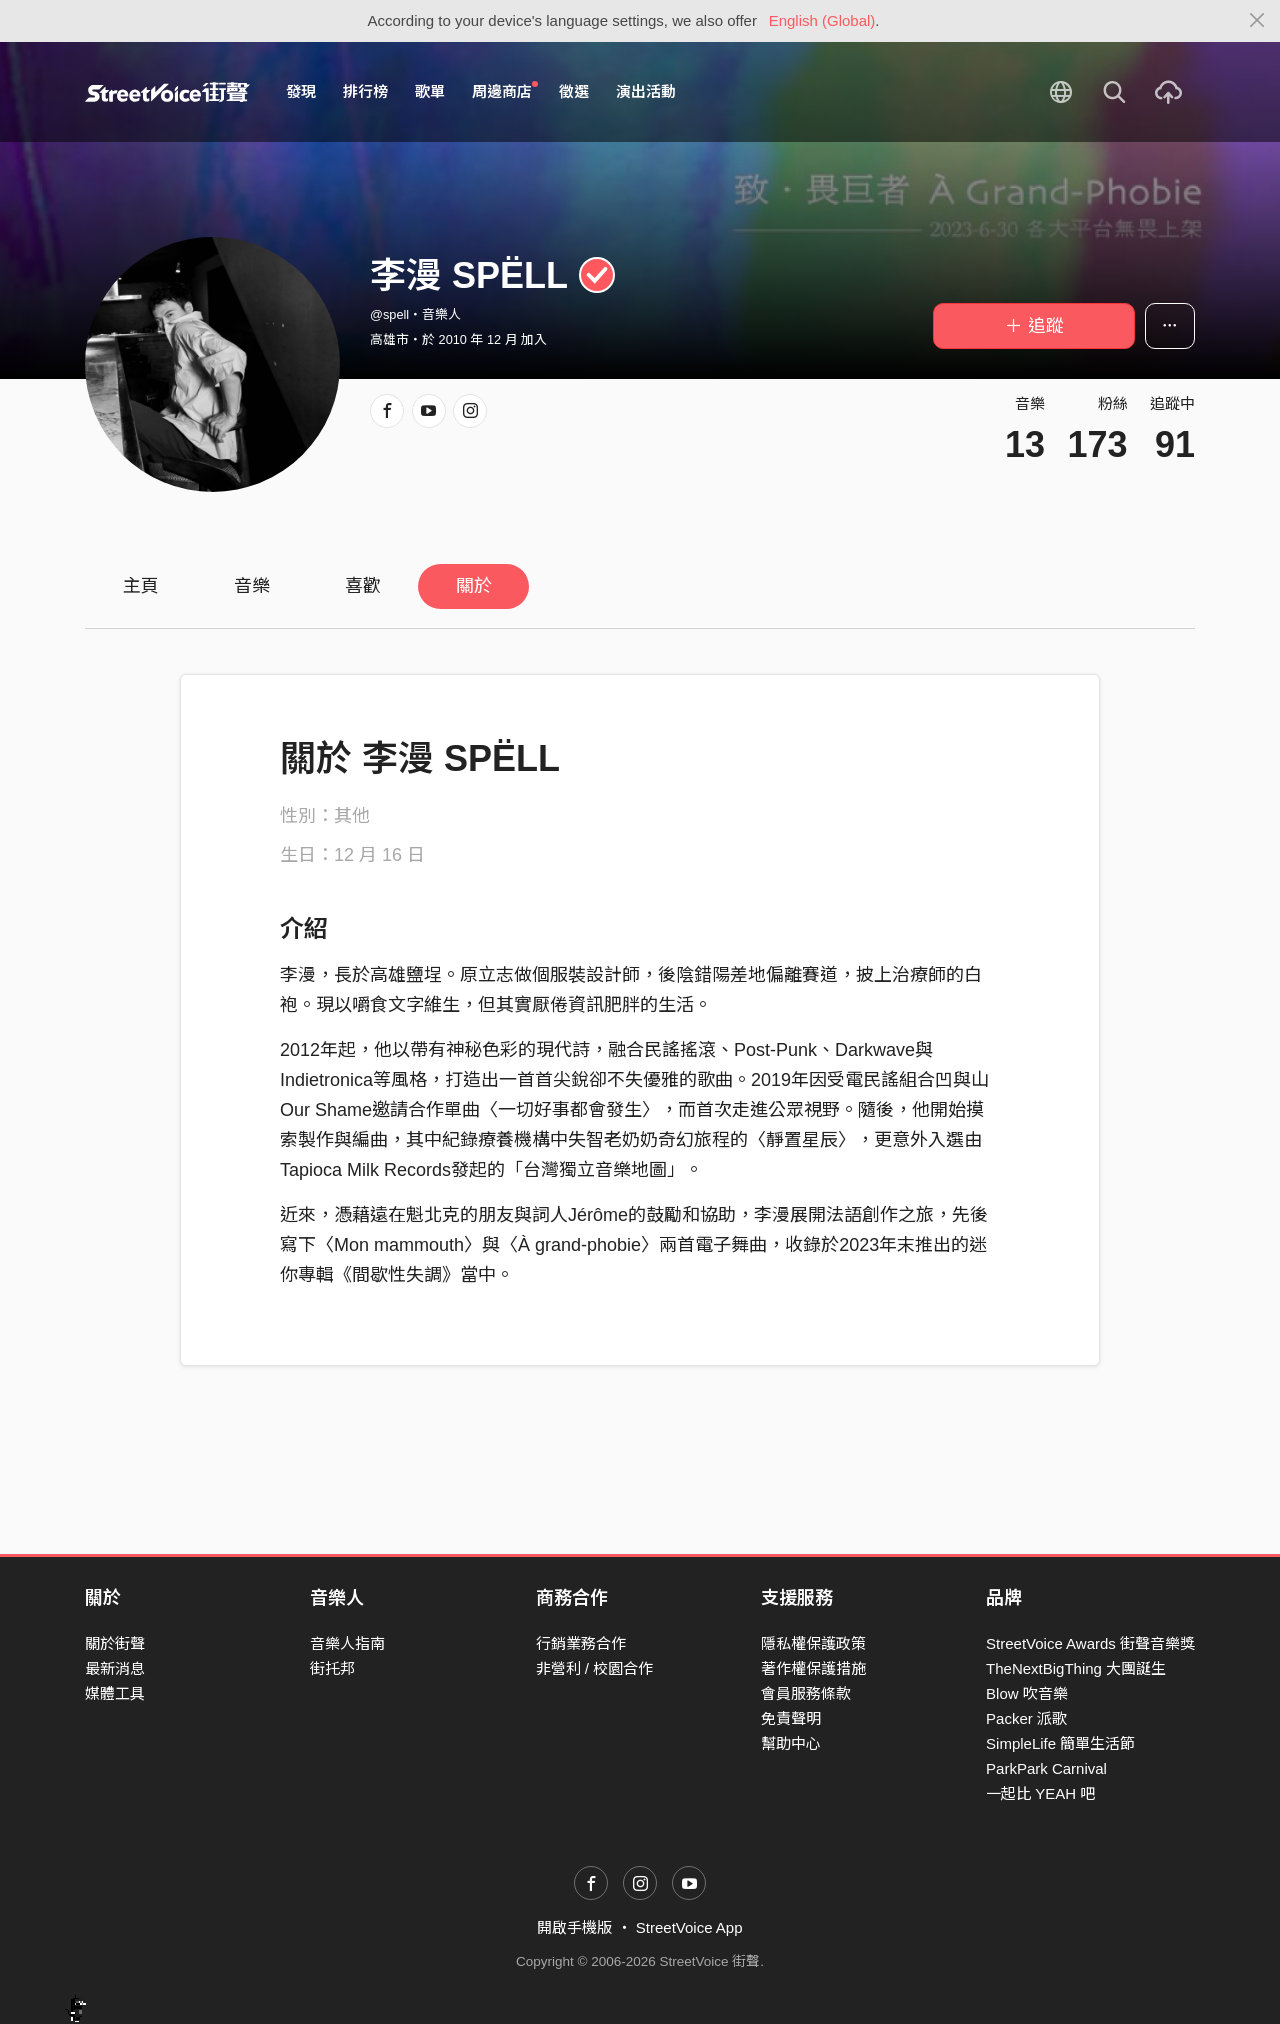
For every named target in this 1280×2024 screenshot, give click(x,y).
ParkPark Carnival (1046, 1768)
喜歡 (363, 586)
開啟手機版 (574, 1927)
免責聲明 (791, 1718)
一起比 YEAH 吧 (1040, 1793)
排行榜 (365, 91)
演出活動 (646, 91)
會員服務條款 (806, 1693)
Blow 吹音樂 (1027, 1693)
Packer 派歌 (1026, 1718)
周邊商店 (505, 91)
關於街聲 (115, 1643)
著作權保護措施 (813, 1668)
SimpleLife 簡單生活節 (1060, 1743)
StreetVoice (167, 92)
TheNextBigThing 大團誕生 (1076, 1668)
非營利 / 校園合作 (595, 1668)
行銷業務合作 (581, 1643)
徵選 (574, 91)
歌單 (430, 91)
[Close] (1257, 21)
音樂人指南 (347, 1643)
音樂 (252, 586)
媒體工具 (115, 1693)
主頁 (141, 586)
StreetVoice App (689, 1927)
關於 (474, 586)
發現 (301, 91)
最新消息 (115, 1668)
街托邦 (332, 1668)
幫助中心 (791, 1743)
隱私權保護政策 (813, 1643)
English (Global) (822, 20)
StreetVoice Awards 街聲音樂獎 (1090, 1643)
